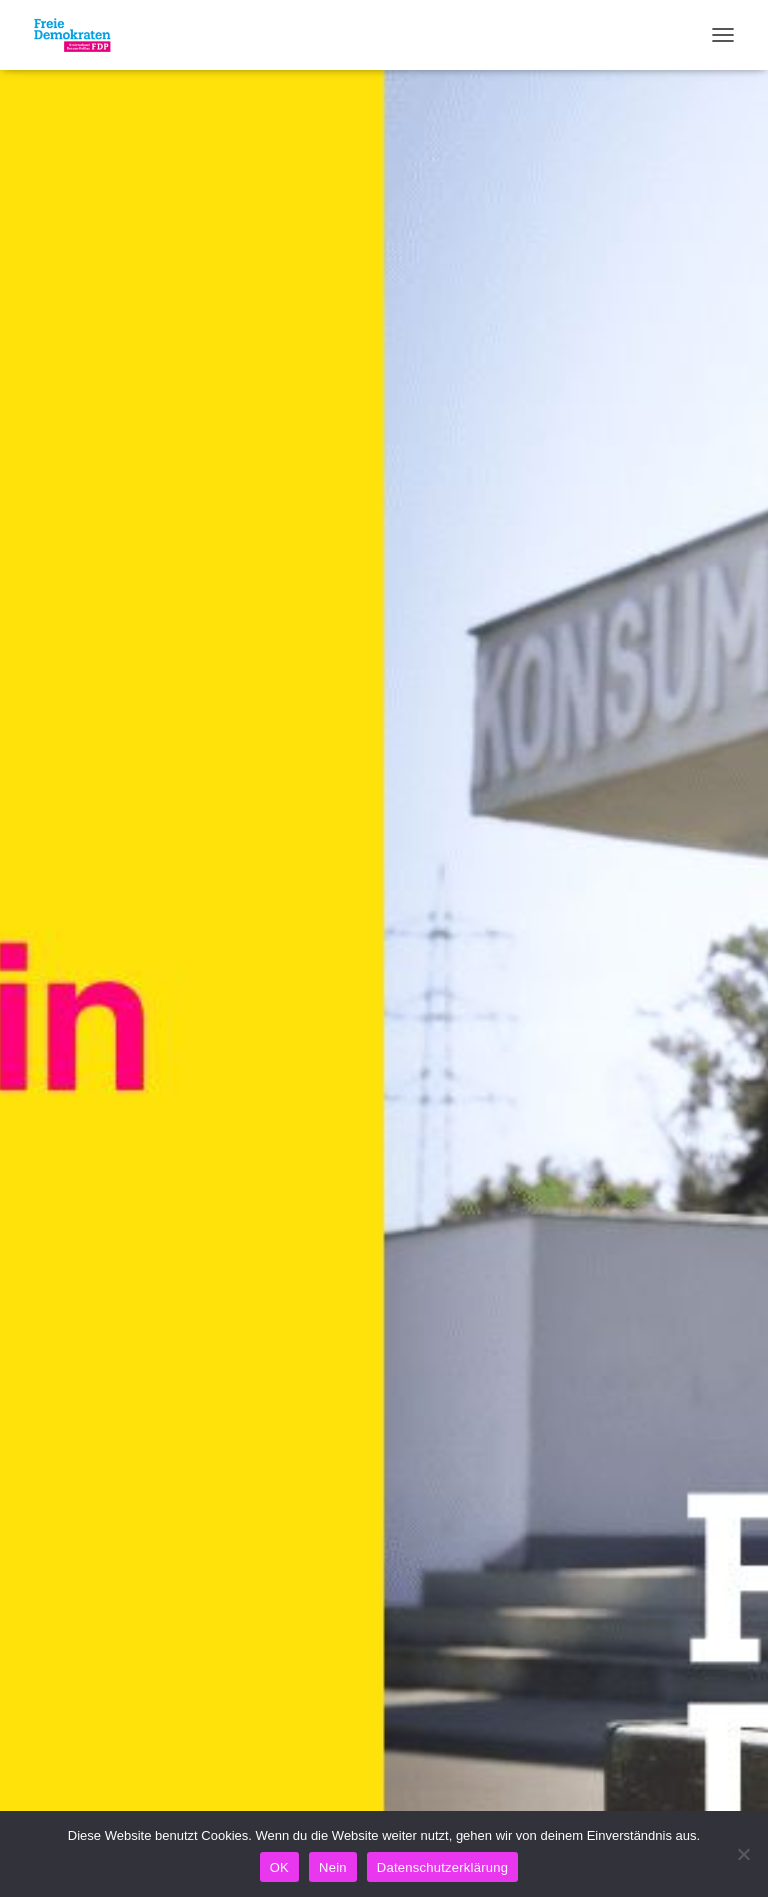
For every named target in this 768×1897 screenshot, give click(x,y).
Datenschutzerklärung (442, 1867)
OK (279, 1867)
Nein (333, 1867)
